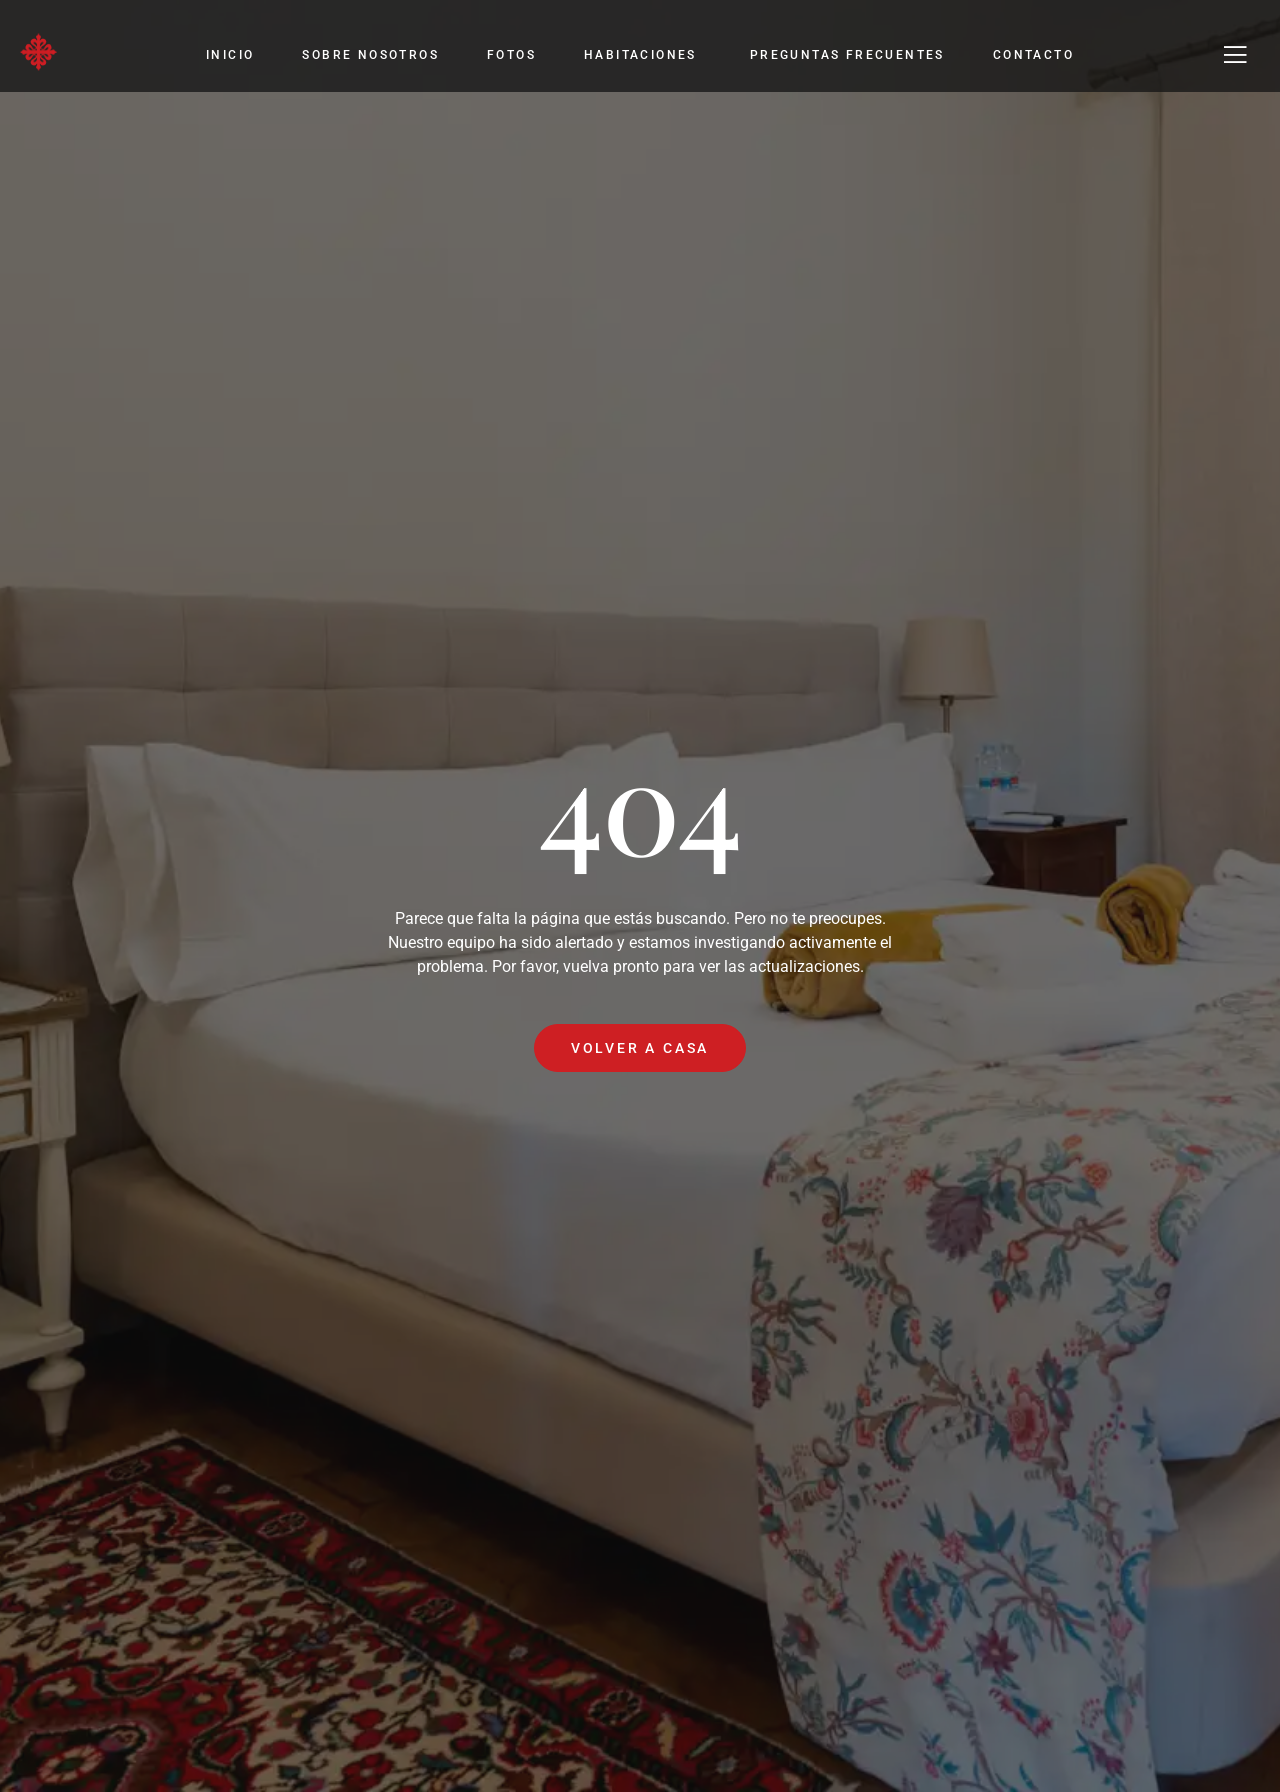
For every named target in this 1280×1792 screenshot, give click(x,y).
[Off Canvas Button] (1235, 56)
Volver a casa (640, 1048)
